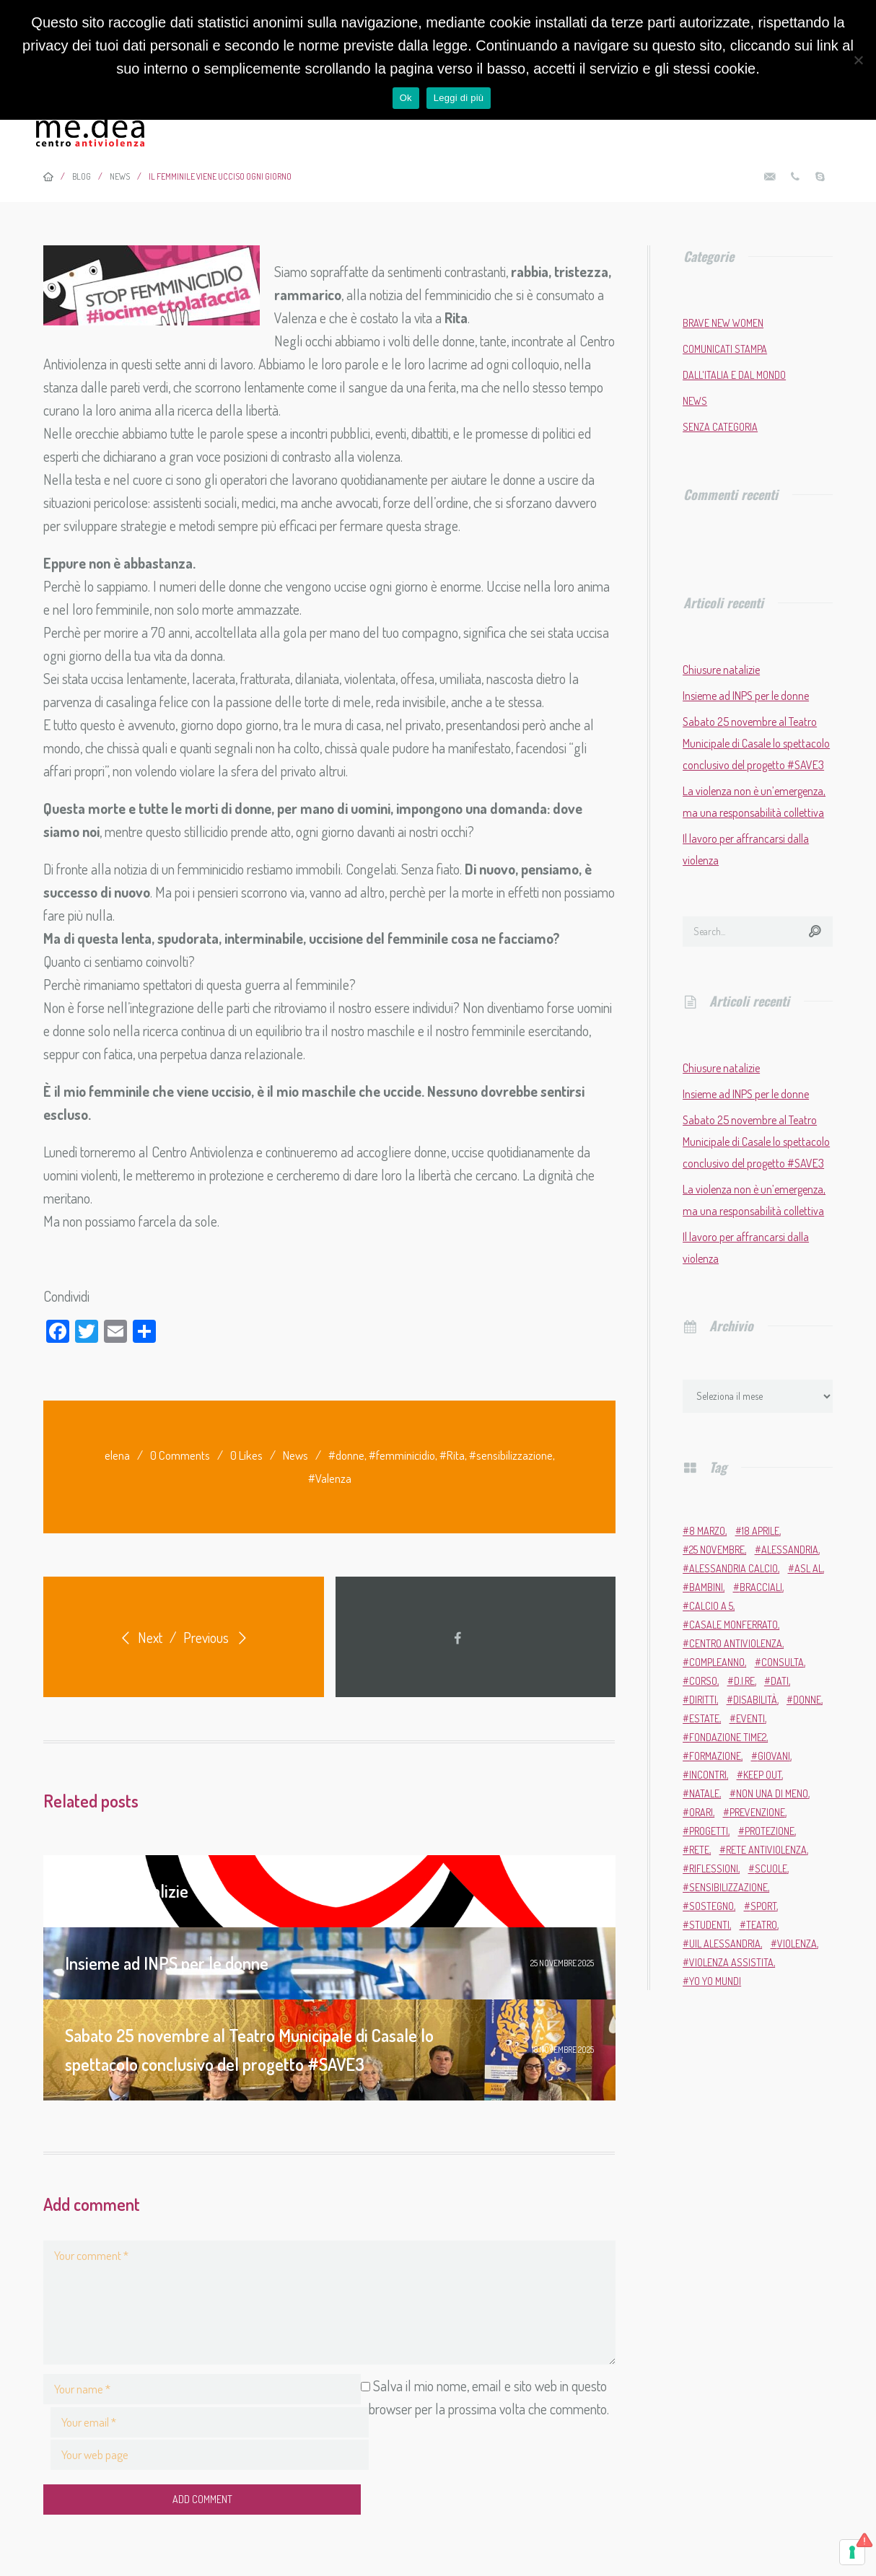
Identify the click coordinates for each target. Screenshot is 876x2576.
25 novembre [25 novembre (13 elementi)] (717, 1549)
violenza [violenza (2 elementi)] (797, 1943)
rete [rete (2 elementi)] (699, 1850)
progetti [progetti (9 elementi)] (708, 1831)
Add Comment (135, 2465)
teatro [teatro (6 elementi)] (761, 1925)
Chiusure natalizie (721, 669)
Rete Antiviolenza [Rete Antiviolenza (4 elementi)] (766, 1850)
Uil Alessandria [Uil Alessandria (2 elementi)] (725, 1943)
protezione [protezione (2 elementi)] (769, 1831)
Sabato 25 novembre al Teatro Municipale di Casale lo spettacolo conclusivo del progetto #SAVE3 (756, 743)
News (295, 1455)
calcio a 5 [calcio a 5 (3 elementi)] (711, 1606)
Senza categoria (720, 427)
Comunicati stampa (725, 349)
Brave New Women (723, 323)
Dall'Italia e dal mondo (734, 375)
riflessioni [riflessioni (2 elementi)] (713, 1868)
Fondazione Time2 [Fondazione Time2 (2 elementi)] (727, 1737)
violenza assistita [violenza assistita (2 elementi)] (731, 1962)
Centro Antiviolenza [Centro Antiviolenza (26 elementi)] (735, 1643)
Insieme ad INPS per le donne (746, 695)
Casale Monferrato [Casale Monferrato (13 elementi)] (733, 1624)
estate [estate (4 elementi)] (704, 1718)
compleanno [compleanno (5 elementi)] (717, 1662)
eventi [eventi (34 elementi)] (750, 1718)
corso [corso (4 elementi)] (703, 1681)
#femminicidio (402, 1455)
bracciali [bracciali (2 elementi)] (761, 1587)
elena (117, 1455)
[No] (858, 60)
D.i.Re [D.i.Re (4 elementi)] (744, 1681)
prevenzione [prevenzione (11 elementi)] (757, 1812)
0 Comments (180, 1455)
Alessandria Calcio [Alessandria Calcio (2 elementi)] (733, 1568)
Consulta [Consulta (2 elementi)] (782, 1662)
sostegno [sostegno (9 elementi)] (711, 1906)
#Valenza (329, 1478)
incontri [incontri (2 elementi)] (708, 1775)
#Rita (452, 1455)
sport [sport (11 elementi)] (763, 1906)
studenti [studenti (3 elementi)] (709, 1925)
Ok (406, 97)
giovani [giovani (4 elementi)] (774, 1756)
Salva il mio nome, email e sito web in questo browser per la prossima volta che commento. (294, 2424)
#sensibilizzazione (511, 1455)
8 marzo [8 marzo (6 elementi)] (707, 1531)
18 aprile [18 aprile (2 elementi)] (760, 1531)
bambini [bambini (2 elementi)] (706, 1587)
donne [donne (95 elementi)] (807, 1700)
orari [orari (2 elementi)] (701, 1812)
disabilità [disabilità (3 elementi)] (755, 1700)
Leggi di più (459, 97)
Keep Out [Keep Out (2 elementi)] (762, 1775)
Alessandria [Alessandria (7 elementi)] (789, 1549)
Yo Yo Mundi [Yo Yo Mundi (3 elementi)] (715, 1981)
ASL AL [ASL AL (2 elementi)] (808, 1568)
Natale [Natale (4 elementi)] (704, 1793)
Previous (217, 1637)
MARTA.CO (464, 2550)
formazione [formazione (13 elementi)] (715, 1756)
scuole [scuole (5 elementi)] (771, 1868)
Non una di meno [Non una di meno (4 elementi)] (772, 1793)
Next (138, 1637)
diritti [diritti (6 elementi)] (703, 1700)
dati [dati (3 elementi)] (780, 1681)
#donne (346, 1455)
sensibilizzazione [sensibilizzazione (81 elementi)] (728, 1887)
